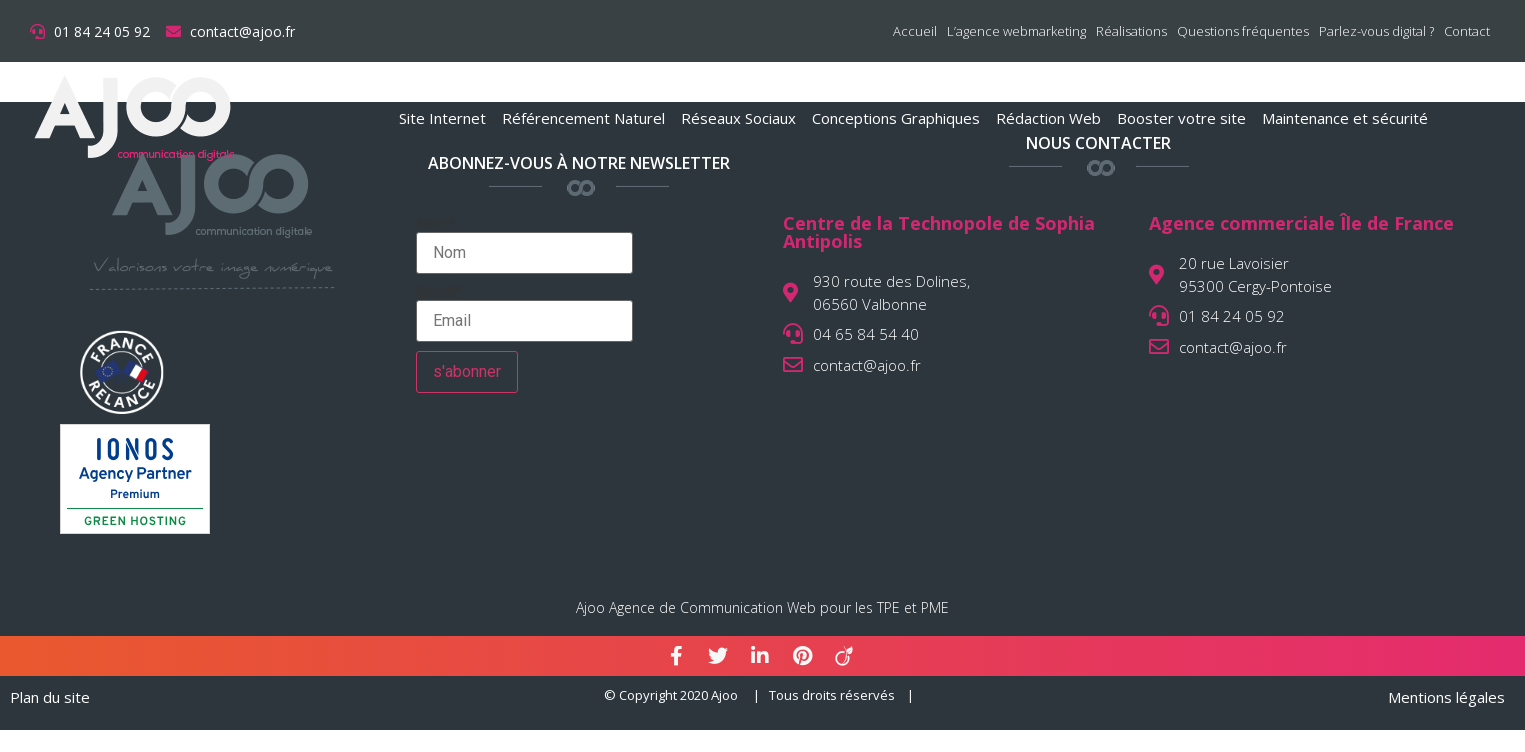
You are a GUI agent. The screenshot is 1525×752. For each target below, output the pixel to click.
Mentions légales (1446, 697)
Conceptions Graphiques (896, 118)
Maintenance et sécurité (1345, 118)
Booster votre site (1181, 118)
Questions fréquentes (1243, 31)
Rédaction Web (1048, 118)
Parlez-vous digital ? (1376, 31)
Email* (524, 313)
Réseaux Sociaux (738, 118)
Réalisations (1131, 31)
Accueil (915, 31)
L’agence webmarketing (1016, 31)
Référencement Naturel (583, 118)
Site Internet (442, 118)
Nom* (524, 245)
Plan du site (50, 697)
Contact (1467, 31)
